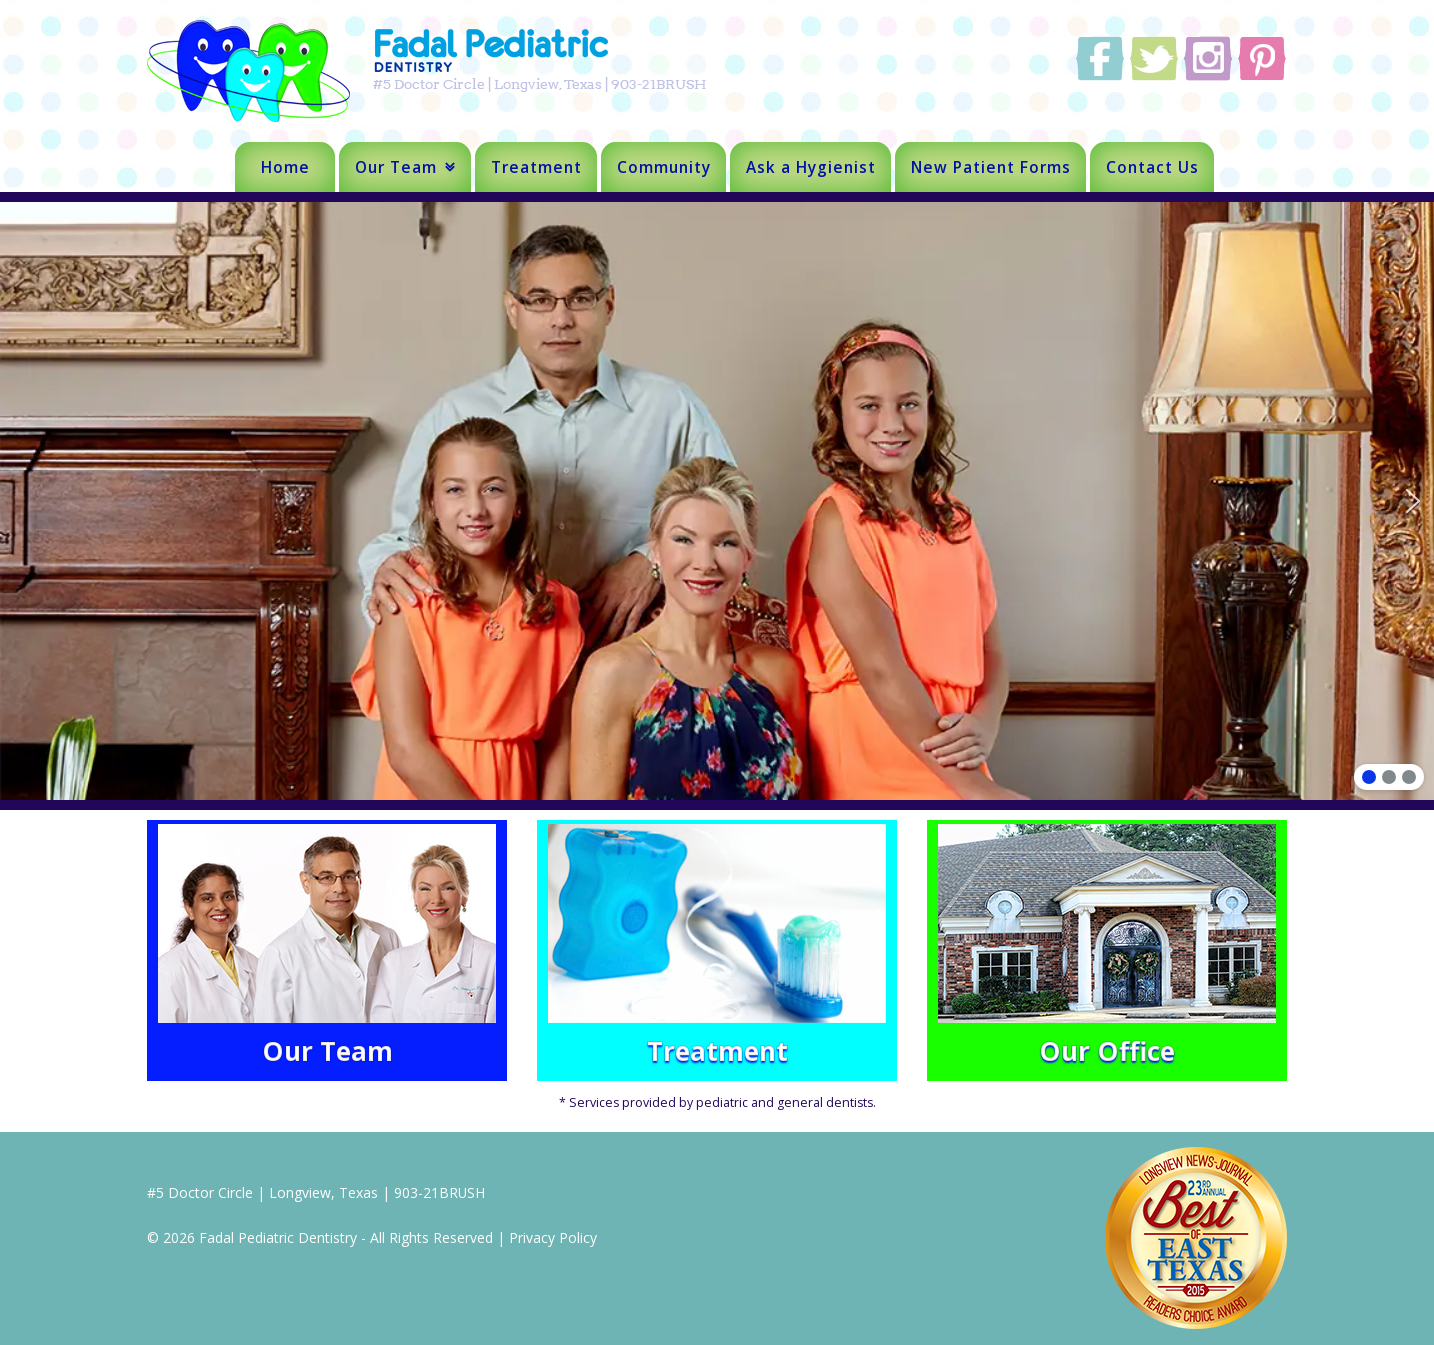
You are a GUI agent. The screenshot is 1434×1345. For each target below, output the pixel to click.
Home (285, 167)
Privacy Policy (553, 1237)
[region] (717, 501)
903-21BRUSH (439, 1192)
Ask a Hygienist (811, 167)
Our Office (1107, 1051)
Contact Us (1152, 167)
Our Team (396, 167)
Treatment (536, 167)
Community (664, 167)
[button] (1413, 501)
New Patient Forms (991, 167)
